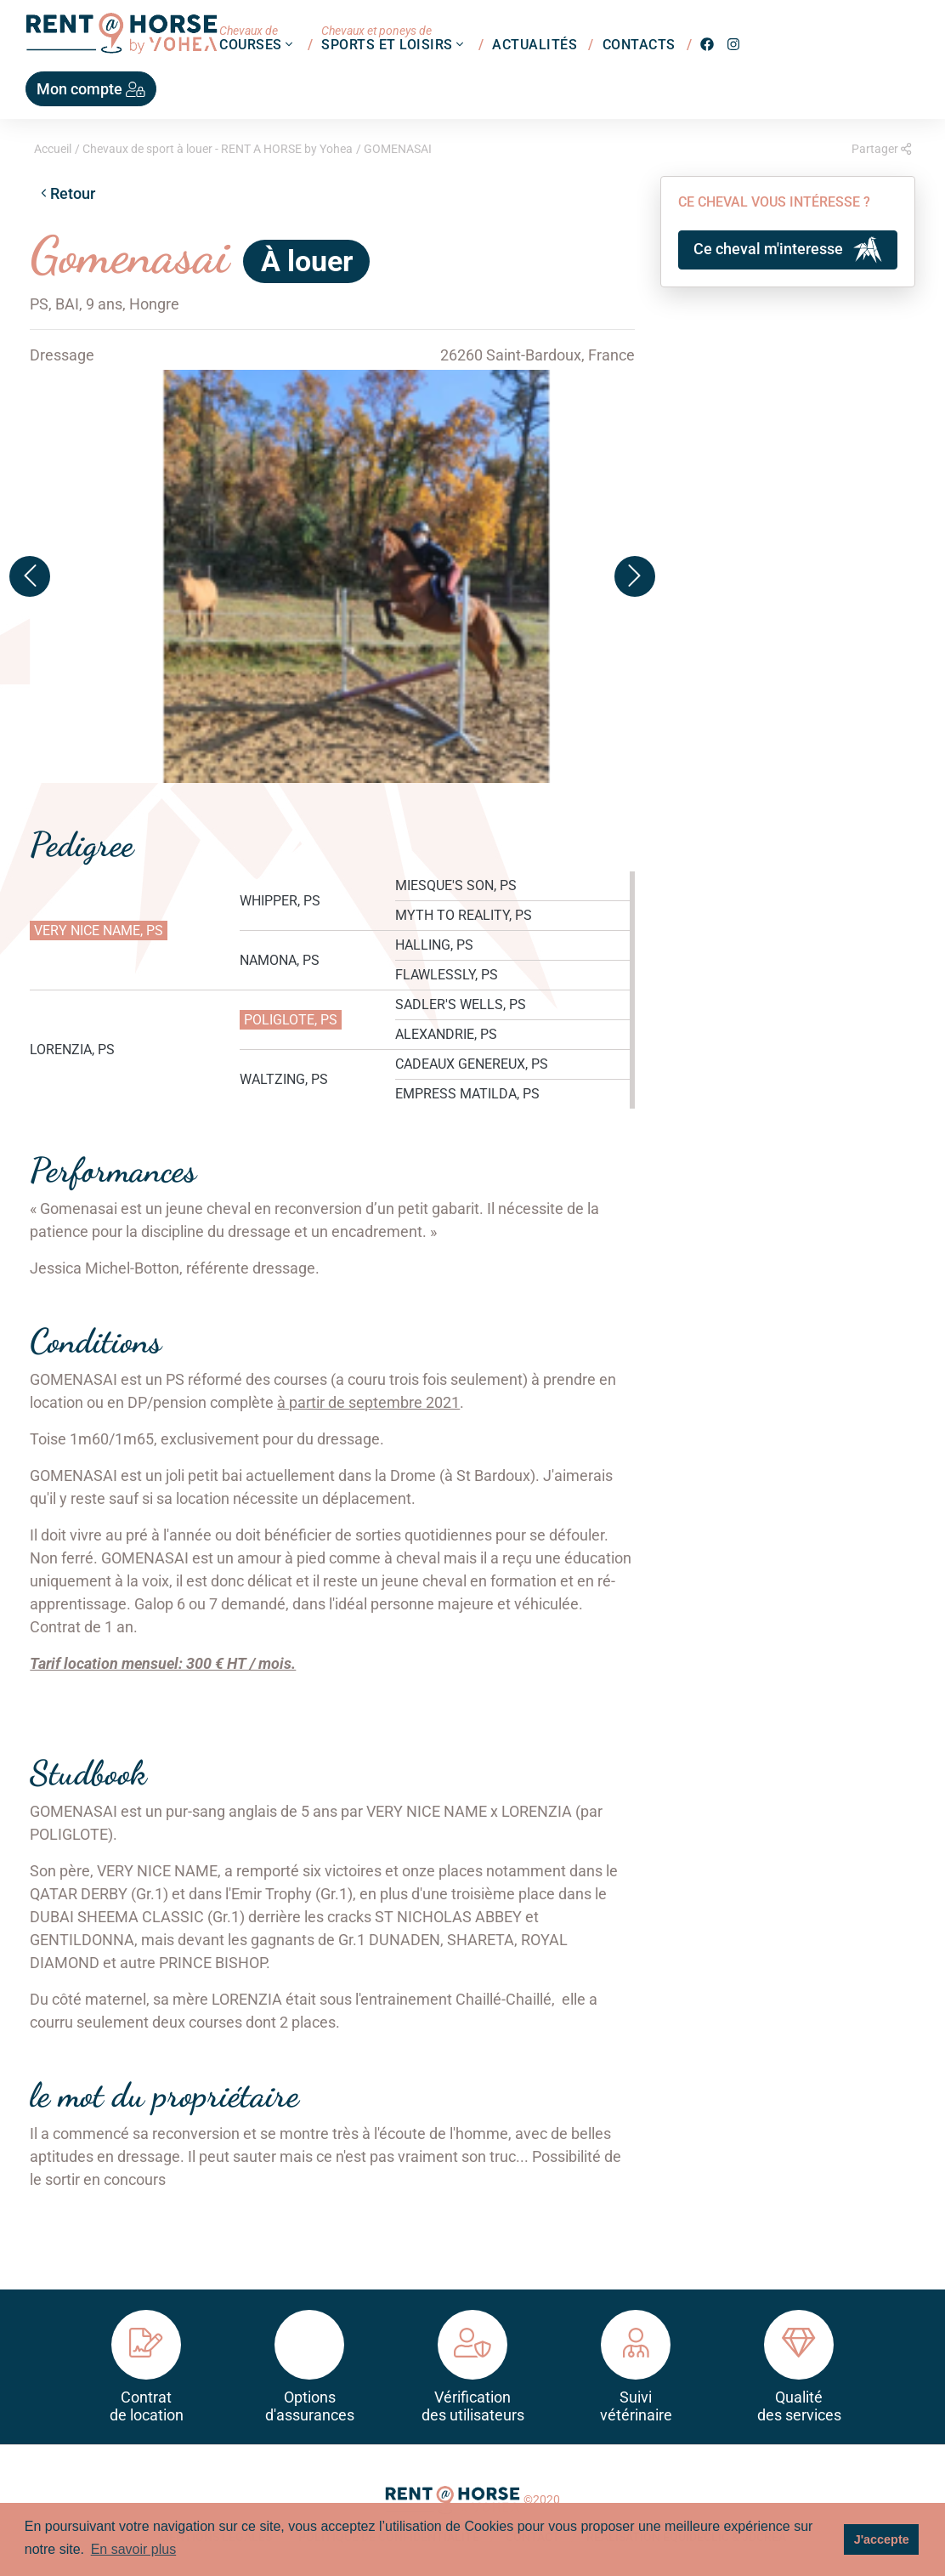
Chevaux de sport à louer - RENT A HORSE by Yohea (217, 149)
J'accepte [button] (881, 2539)
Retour (68, 193)
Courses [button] (258, 38)
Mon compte (91, 89)
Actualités (534, 44)
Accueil (52, 149)
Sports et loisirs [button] (394, 38)
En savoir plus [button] (134, 2549)
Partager (881, 149)
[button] (29, 576)
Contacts (639, 44)
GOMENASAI (398, 149)
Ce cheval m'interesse (787, 250)
